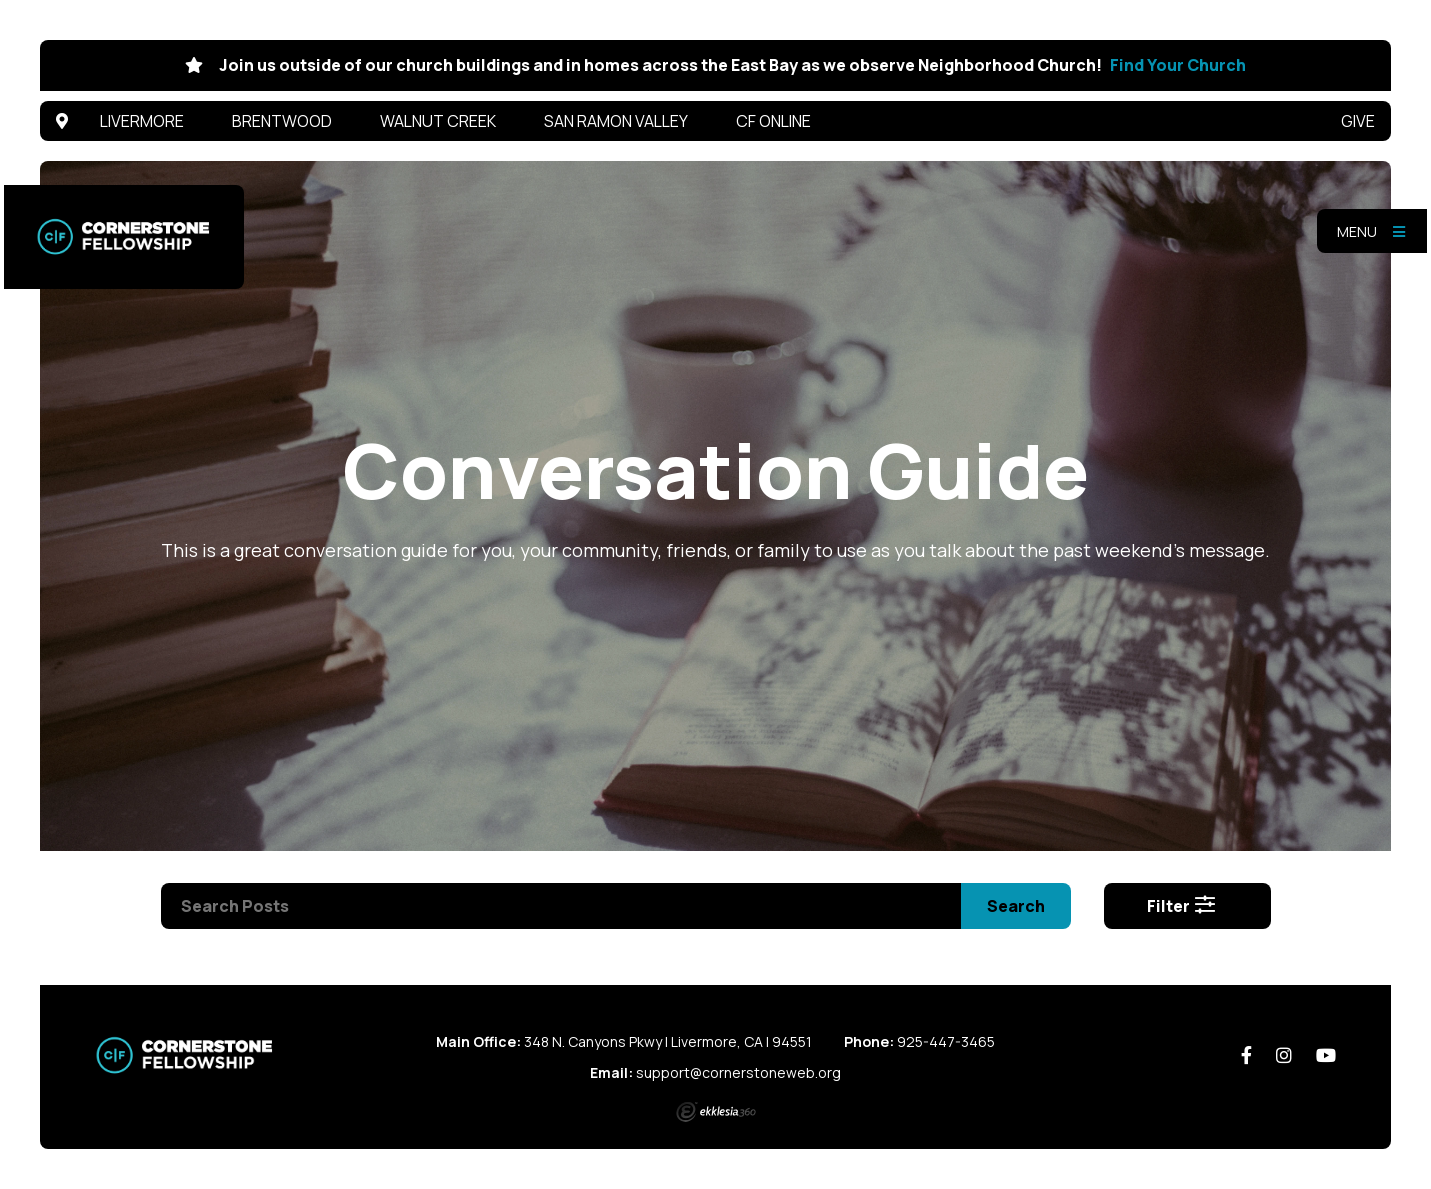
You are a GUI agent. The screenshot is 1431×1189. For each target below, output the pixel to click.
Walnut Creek (438, 121)
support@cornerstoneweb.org (738, 1072)
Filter (1182, 906)
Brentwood (282, 121)
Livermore (142, 121)
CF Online (773, 121)
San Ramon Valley (616, 121)
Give (1358, 121)
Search (1016, 906)
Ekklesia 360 (716, 1112)
